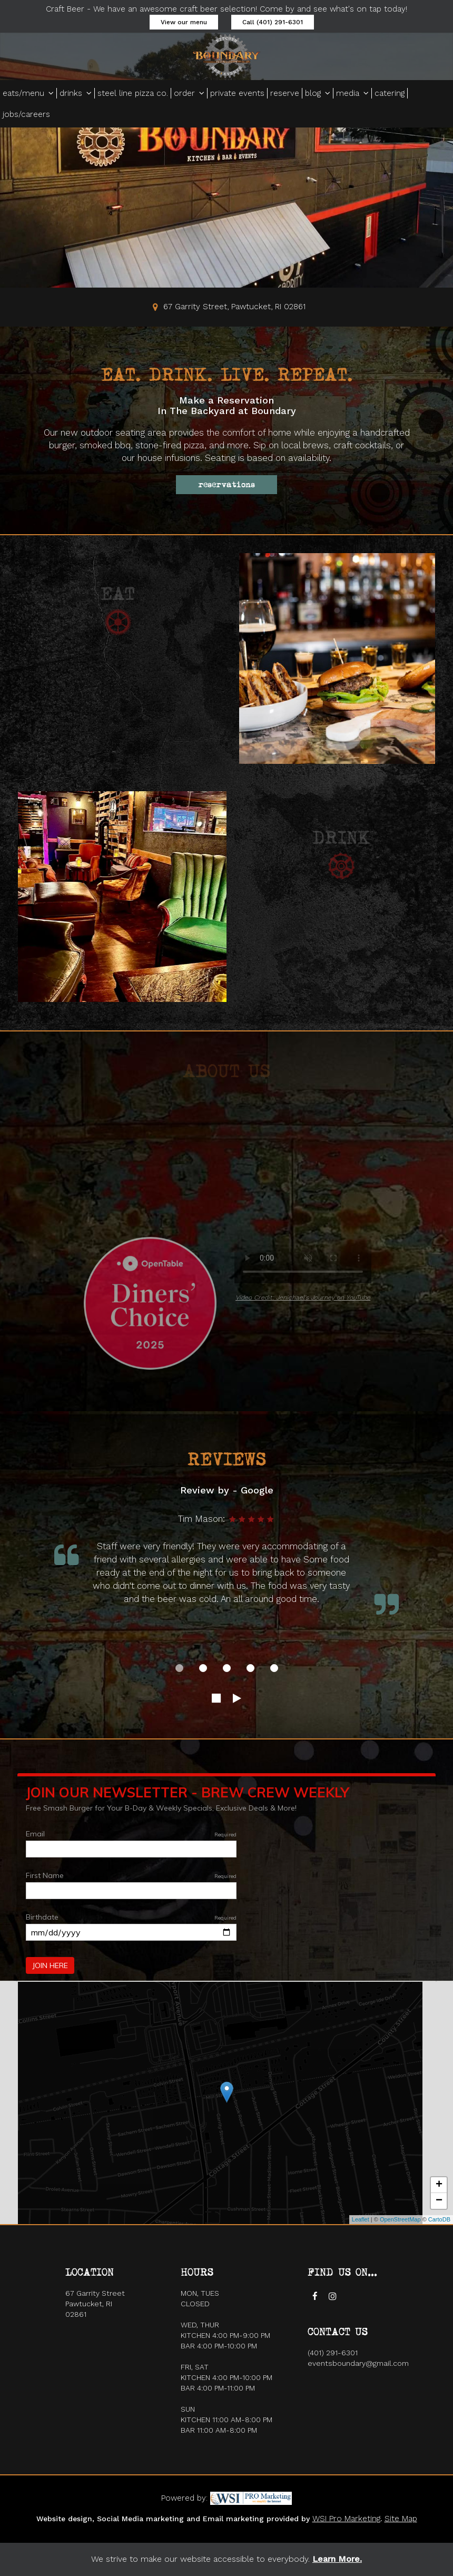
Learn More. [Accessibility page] (337, 2559)
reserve (284, 93)
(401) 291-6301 (333, 2352)
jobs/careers (26, 114)
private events (237, 93)
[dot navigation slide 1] (179, 1668)
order (189, 93)
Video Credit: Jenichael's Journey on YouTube (302, 1297)
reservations (226, 484)
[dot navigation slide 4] (250, 1668)
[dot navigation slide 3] (227, 1668)
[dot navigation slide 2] (203, 1668)
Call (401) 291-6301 (272, 22)
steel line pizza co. (132, 93)
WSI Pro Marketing (346, 2518)
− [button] (439, 2201)
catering (390, 93)
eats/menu (28, 93)
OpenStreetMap (400, 2219)
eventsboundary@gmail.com (358, 2363)
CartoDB (439, 2219)
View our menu (184, 22)
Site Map (401, 2518)
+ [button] (439, 2185)
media (352, 93)
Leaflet (360, 2219)
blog (317, 93)
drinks (76, 93)
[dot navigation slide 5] (274, 1668)
